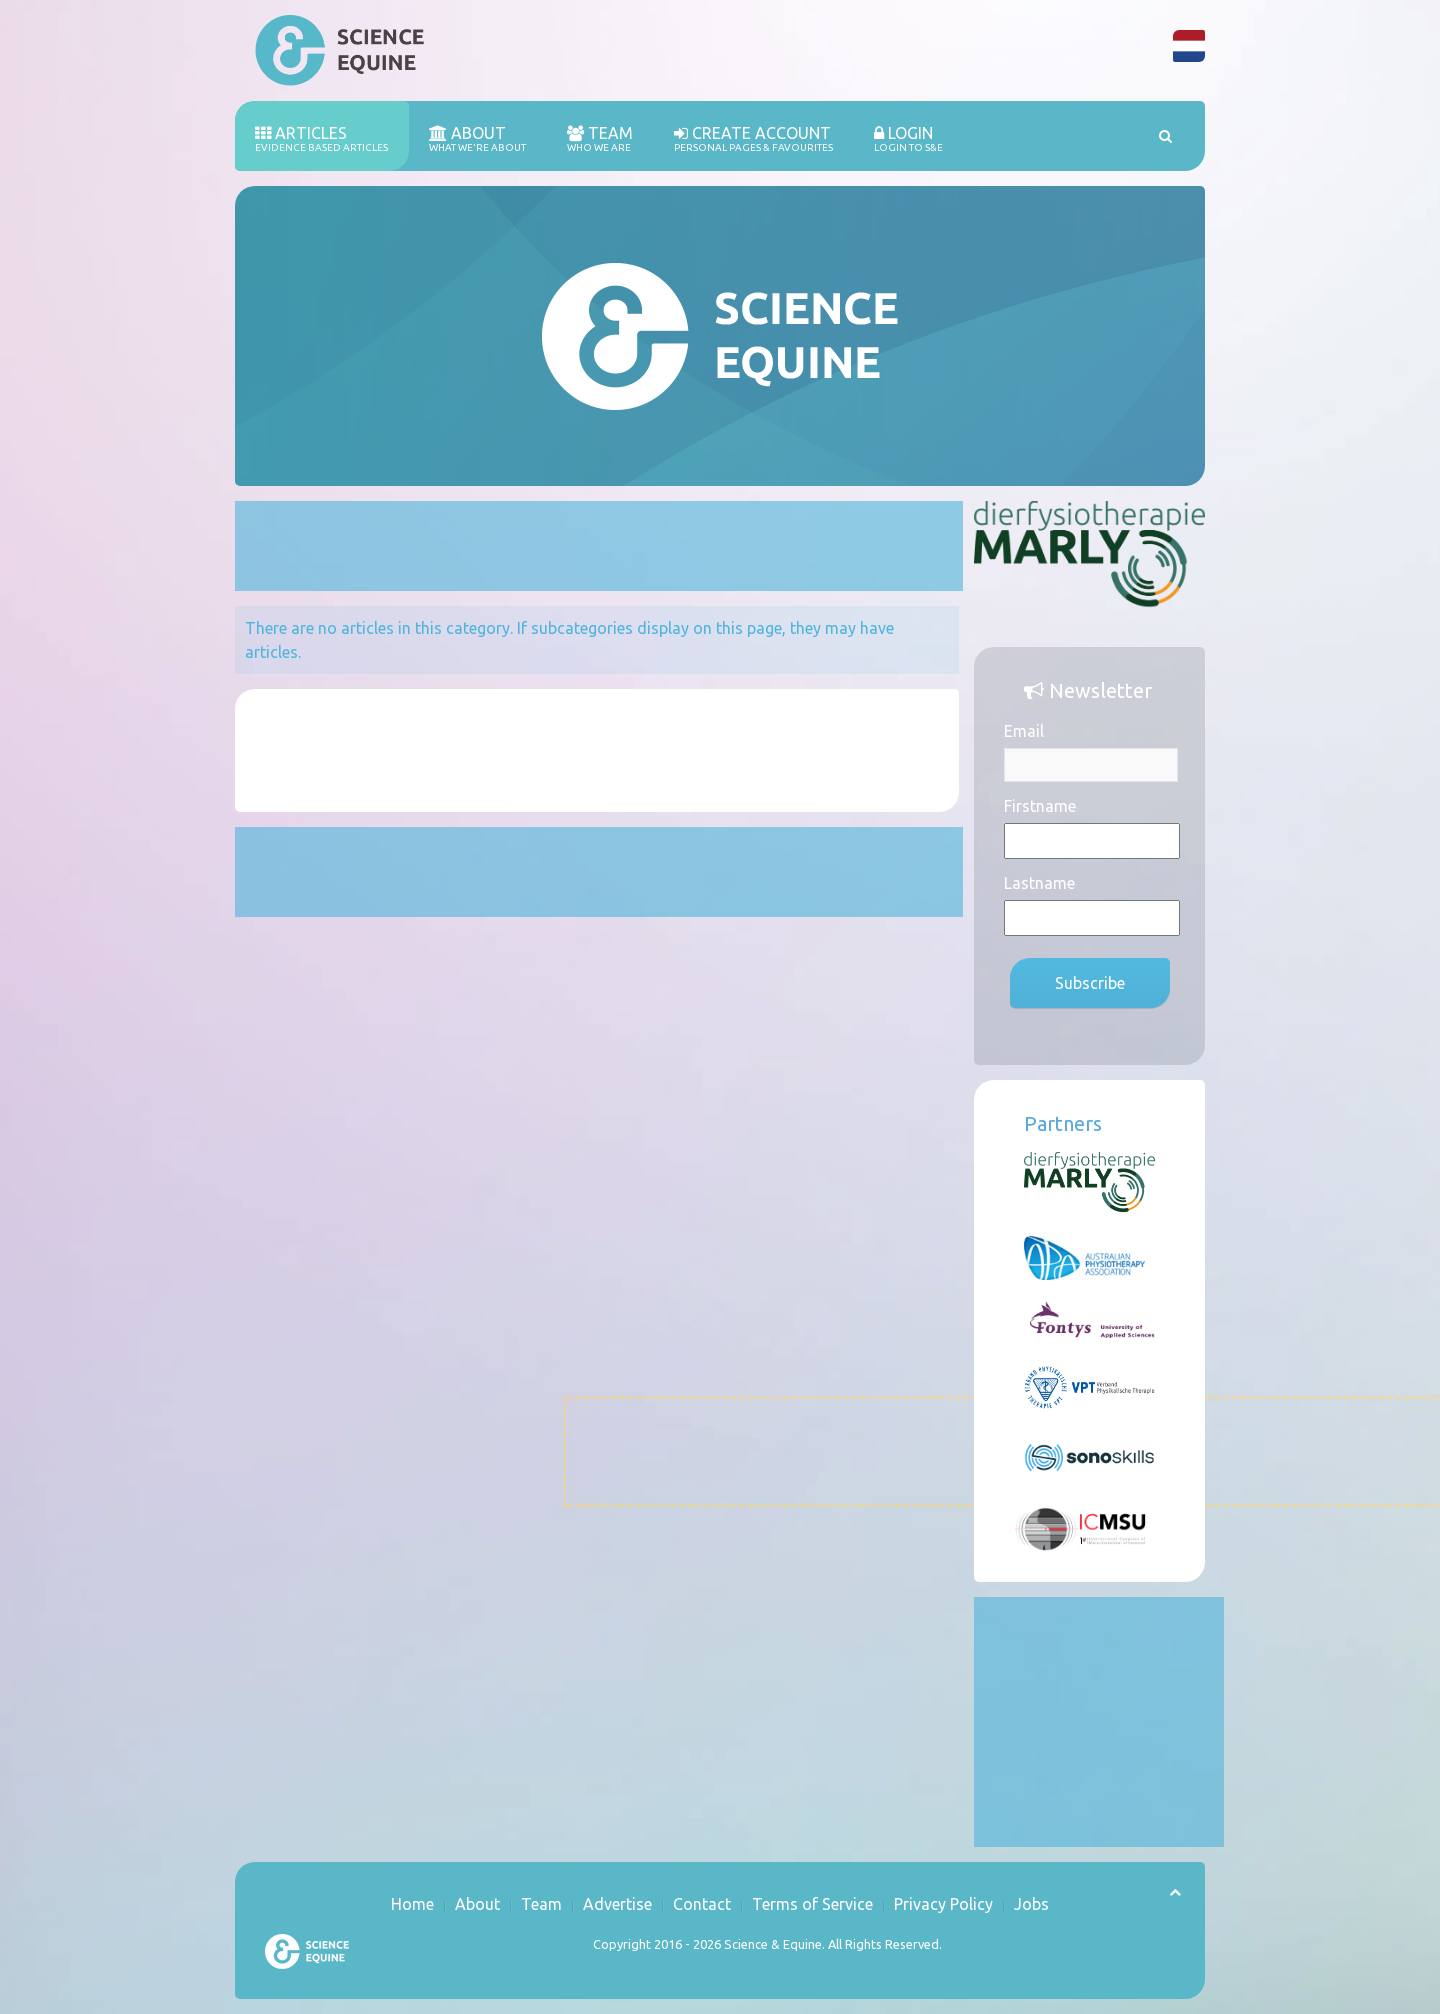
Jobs (1031, 1904)
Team (600, 139)
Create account (753, 139)
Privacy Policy (943, 1904)
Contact (702, 1904)
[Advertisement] (599, 546)
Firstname (1040, 806)
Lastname (1039, 883)
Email (1024, 731)
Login (908, 139)
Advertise (617, 1904)
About (477, 139)
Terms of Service (812, 1904)
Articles (321, 139)
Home (412, 1904)
